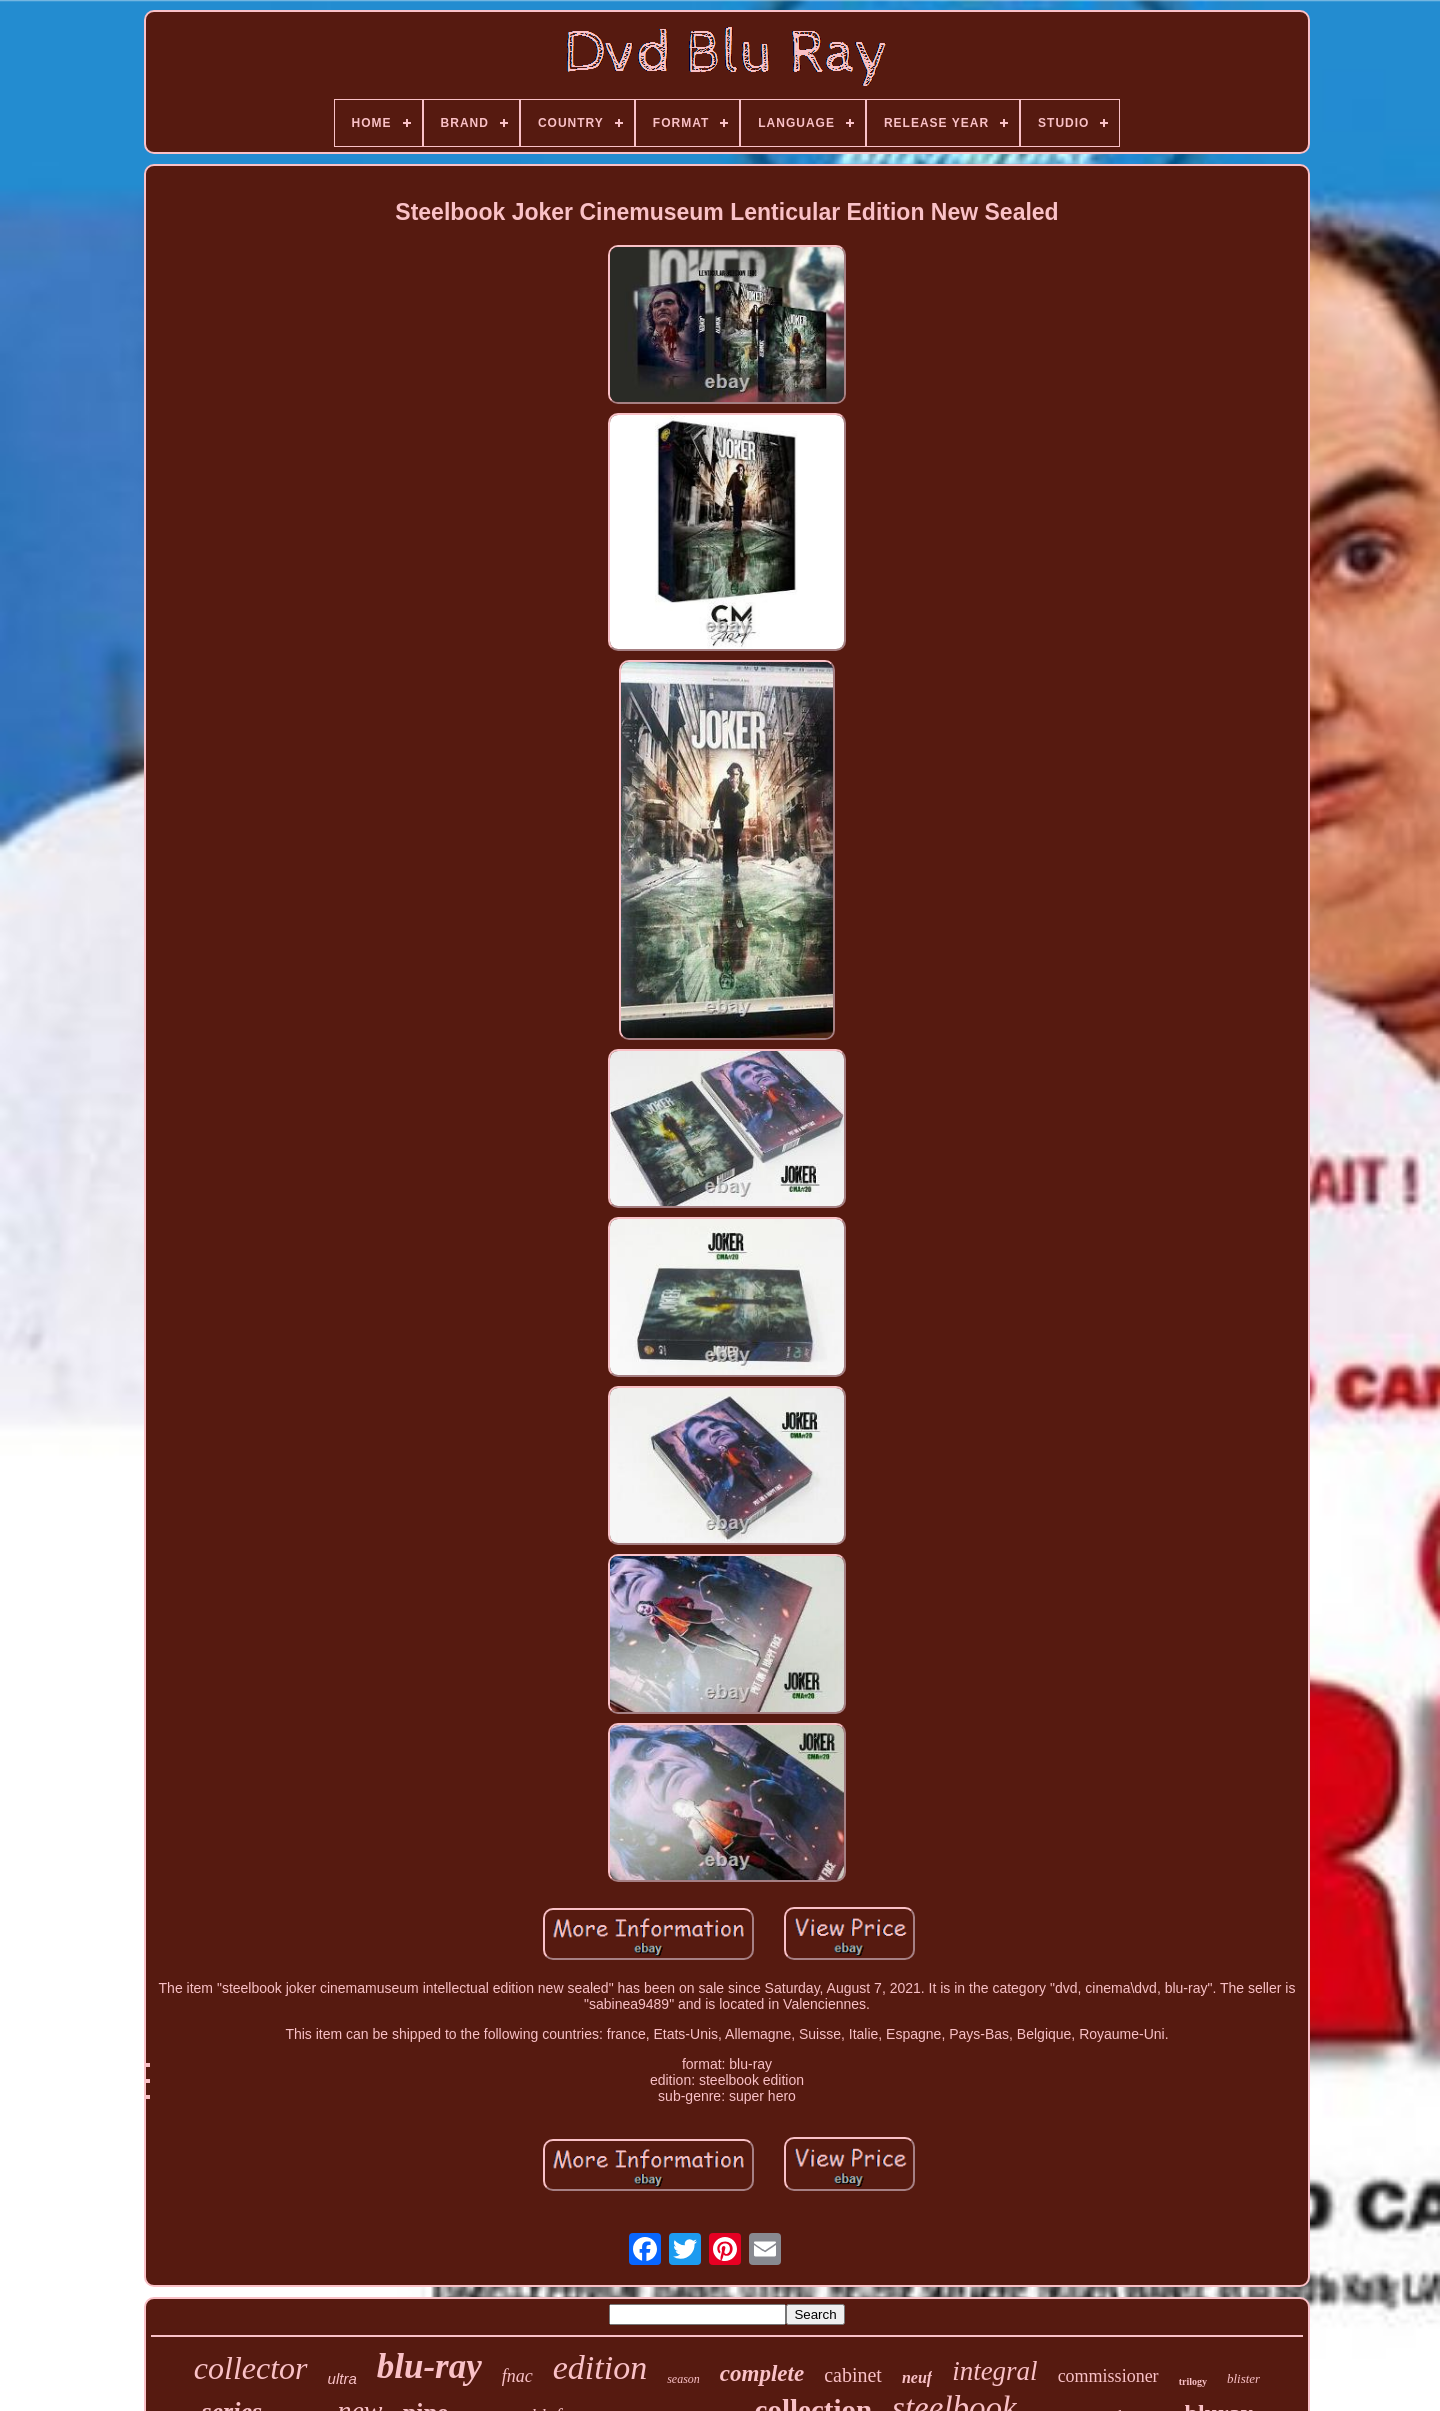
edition (600, 2367)
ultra (342, 2378)
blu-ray (429, 2366)
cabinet (853, 2375)
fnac (517, 2376)
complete (762, 2373)
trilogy (1193, 2381)
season (683, 2379)
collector (251, 2368)
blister (1243, 2378)
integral (995, 2371)
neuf (917, 2377)
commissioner (1108, 2376)
